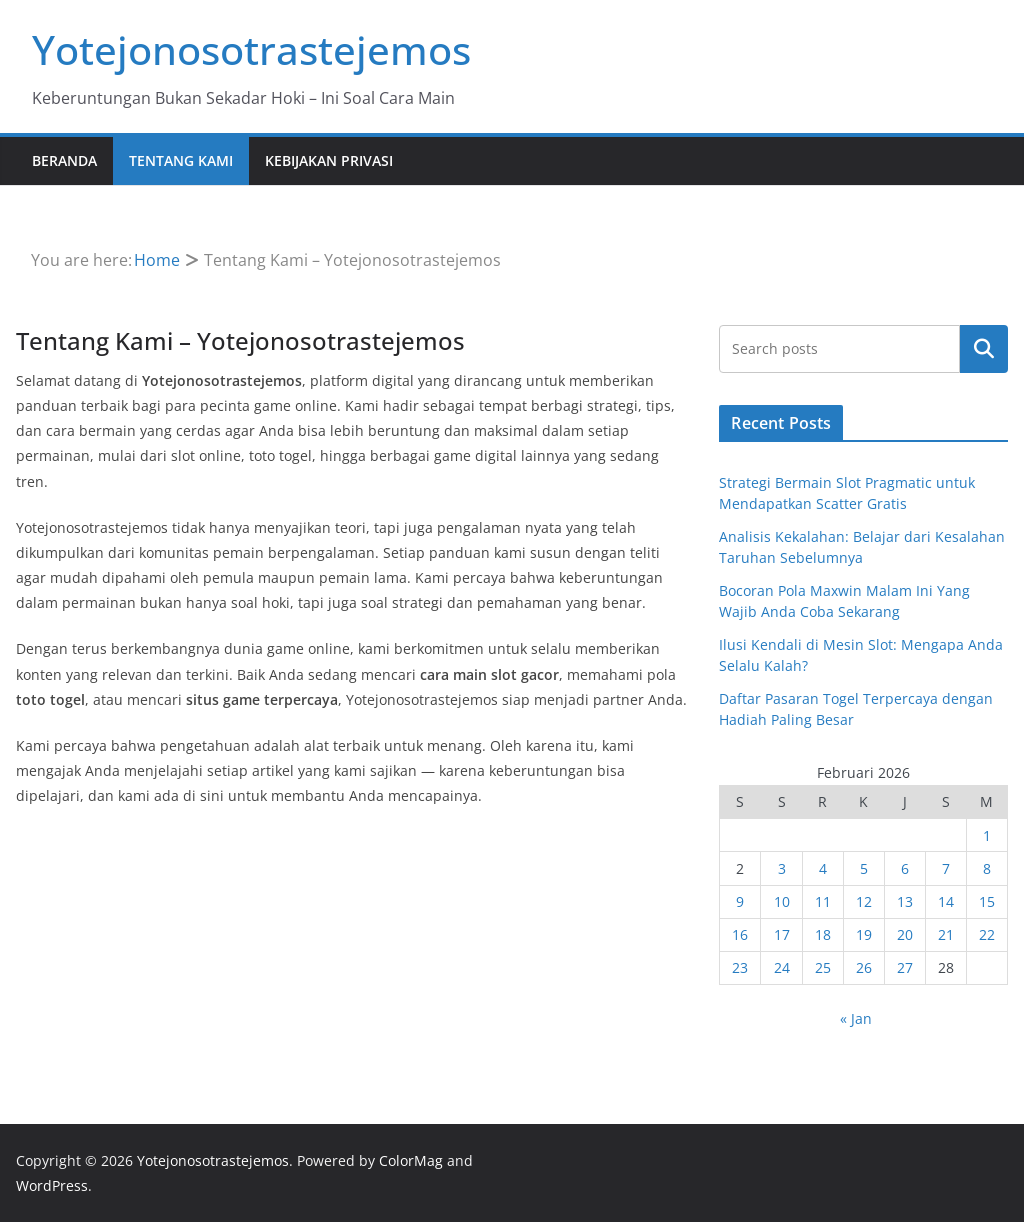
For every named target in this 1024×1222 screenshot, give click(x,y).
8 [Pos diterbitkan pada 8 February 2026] (987, 868)
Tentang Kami (181, 160)
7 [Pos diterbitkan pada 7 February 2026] (946, 868)
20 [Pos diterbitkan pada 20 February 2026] (905, 934)
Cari (984, 348)
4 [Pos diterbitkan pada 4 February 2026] (823, 868)
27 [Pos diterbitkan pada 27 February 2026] (905, 967)
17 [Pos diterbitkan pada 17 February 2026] (782, 934)
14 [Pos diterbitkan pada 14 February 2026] (946, 901)
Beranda (64, 160)
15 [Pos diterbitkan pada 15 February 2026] (987, 901)
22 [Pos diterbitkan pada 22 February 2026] (987, 934)
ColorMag (411, 1160)
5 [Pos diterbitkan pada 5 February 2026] (864, 868)
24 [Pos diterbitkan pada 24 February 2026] (782, 967)
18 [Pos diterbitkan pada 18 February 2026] (823, 934)
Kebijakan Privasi (329, 160)
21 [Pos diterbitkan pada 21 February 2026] (946, 934)
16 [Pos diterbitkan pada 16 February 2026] (740, 934)
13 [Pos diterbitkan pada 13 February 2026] (905, 901)
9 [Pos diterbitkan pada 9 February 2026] (740, 901)
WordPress (52, 1185)
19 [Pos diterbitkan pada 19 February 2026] (864, 934)
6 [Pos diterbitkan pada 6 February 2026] (905, 868)
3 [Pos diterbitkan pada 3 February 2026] (782, 868)
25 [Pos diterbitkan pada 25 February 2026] (823, 967)
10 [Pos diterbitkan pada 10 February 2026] (782, 901)
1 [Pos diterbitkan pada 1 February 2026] (987, 835)
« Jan (856, 1018)
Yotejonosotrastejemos (251, 49)
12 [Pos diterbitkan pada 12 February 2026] (864, 901)
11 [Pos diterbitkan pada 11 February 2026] (823, 901)
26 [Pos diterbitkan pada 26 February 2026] (864, 967)
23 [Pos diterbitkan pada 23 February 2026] (740, 967)
